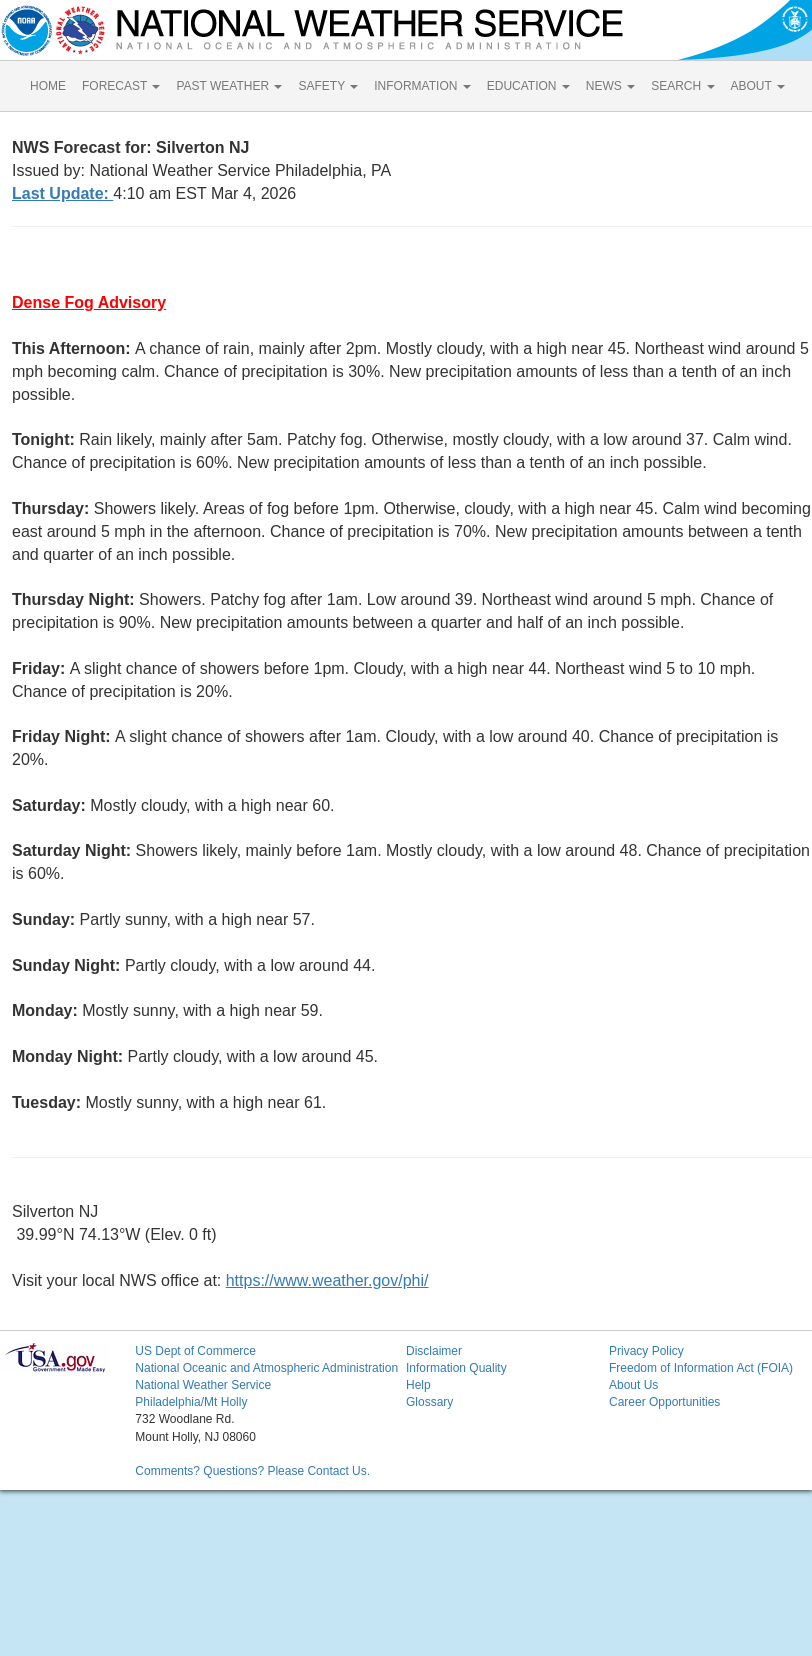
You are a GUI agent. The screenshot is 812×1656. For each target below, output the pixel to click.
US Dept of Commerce (195, 1351)
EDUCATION (528, 86)
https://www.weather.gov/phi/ (327, 1280)
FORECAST (121, 86)
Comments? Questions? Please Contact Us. (252, 1471)
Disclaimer (434, 1351)
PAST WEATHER (229, 86)
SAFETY (328, 86)
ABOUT (758, 86)
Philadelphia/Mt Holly (191, 1402)
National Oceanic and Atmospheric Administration (266, 1368)
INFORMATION (422, 86)
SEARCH (682, 86)
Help (418, 1385)
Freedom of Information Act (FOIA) (701, 1368)
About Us (633, 1385)
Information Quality (456, 1368)
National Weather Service (203, 1385)
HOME (48, 86)
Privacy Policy (646, 1351)
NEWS (610, 86)
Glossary (429, 1402)
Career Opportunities (664, 1402)
